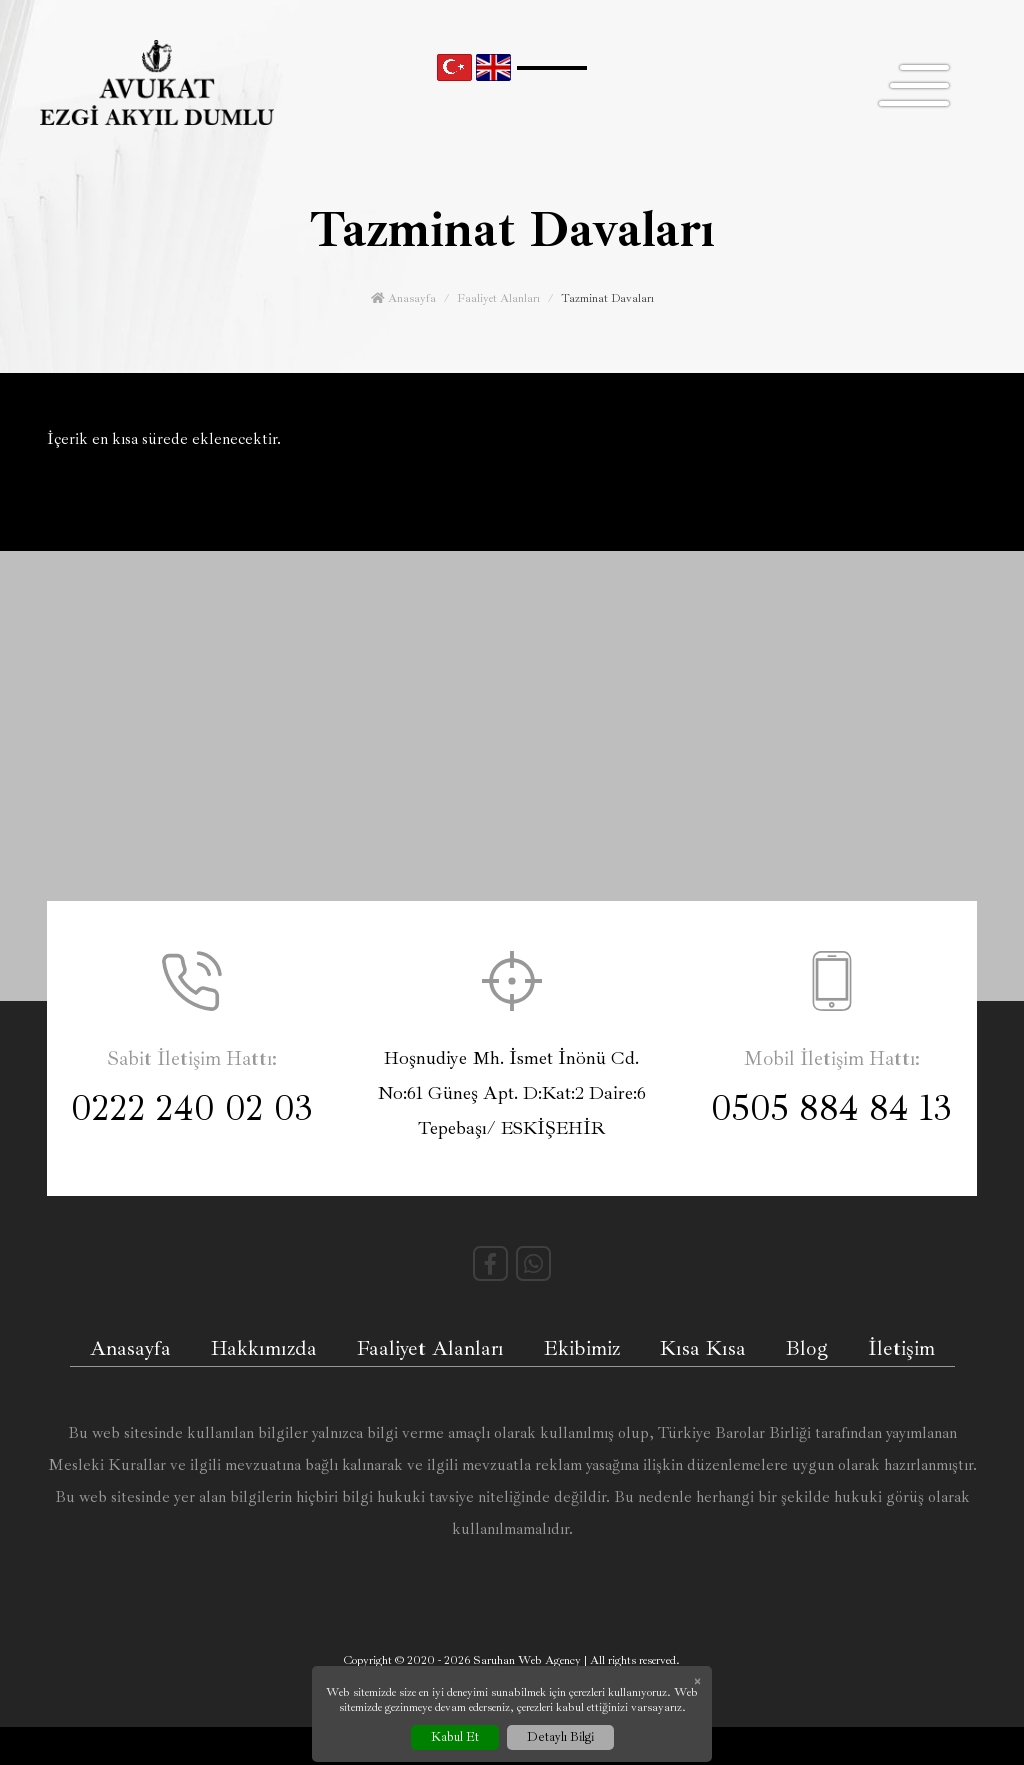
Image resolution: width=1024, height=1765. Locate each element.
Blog (807, 1348)
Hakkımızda (264, 1348)
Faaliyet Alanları (498, 298)
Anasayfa (403, 298)
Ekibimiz (582, 1348)
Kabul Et (455, 1737)
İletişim (901, 1348)
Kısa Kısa (703, 1348)
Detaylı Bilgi (560, 1737)
